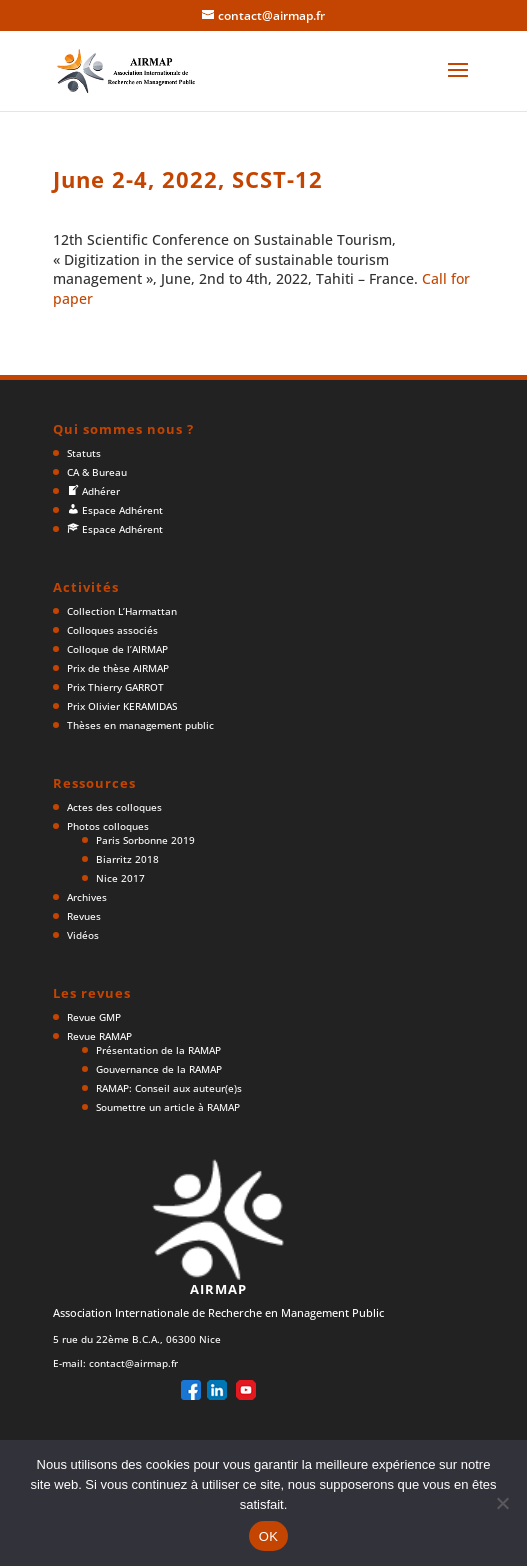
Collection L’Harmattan (122, 611)
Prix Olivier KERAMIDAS (122, 706)
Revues (84, 916)
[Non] (502, 1503)
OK (268, 1536)
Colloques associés (112, 630)
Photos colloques (108, 826)
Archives (87, 897)
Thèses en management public (140, 725)
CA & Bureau (97, 472)
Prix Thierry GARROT (115, 687)
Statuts (84, 453)
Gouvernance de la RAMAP (159, 1069)
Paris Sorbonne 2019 (145, 840)
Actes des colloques (114, 807)
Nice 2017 (120, 878)
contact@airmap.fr (133, 1363)
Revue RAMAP (99, 1036)
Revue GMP (94, 1017)
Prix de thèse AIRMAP (118, 668)
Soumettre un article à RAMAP (168, 1107)
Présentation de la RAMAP (158, 1050)
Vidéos (83, 935)
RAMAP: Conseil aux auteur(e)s (169, 1088)
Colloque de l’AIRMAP (117, 649)
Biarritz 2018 (127, 859)
